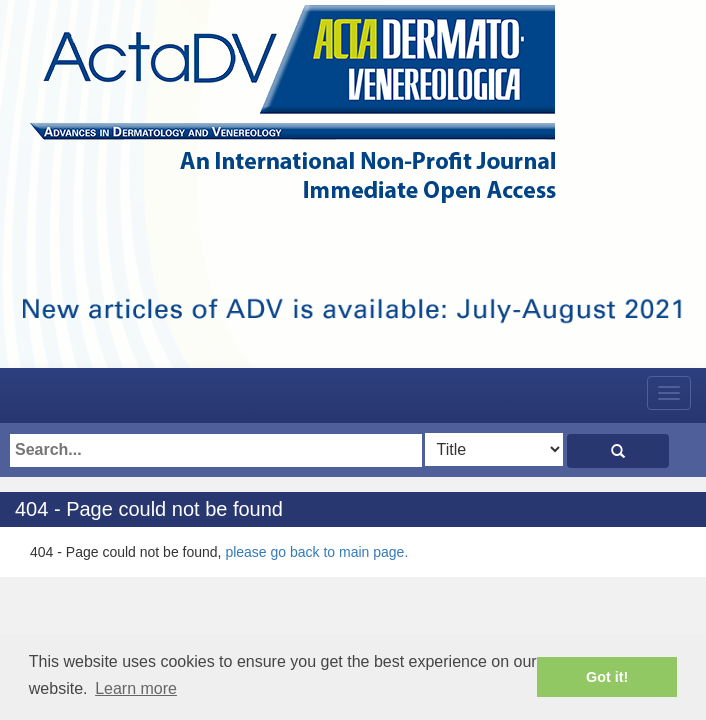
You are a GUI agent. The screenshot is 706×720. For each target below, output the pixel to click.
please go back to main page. (316, 552)
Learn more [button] (136, 688)
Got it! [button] (607, 677)
